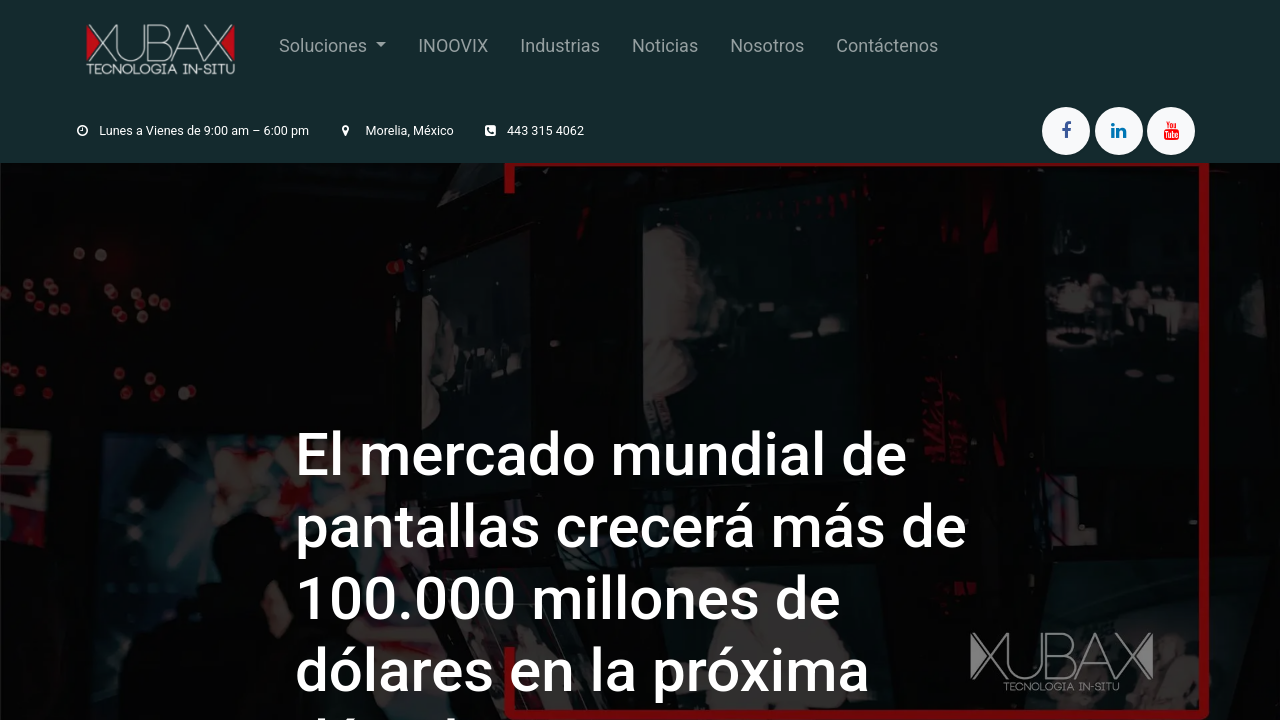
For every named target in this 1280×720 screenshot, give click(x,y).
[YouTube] (1171, 131)
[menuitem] (332, 49)
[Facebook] (1066, 131)
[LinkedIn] (1119, 131)
